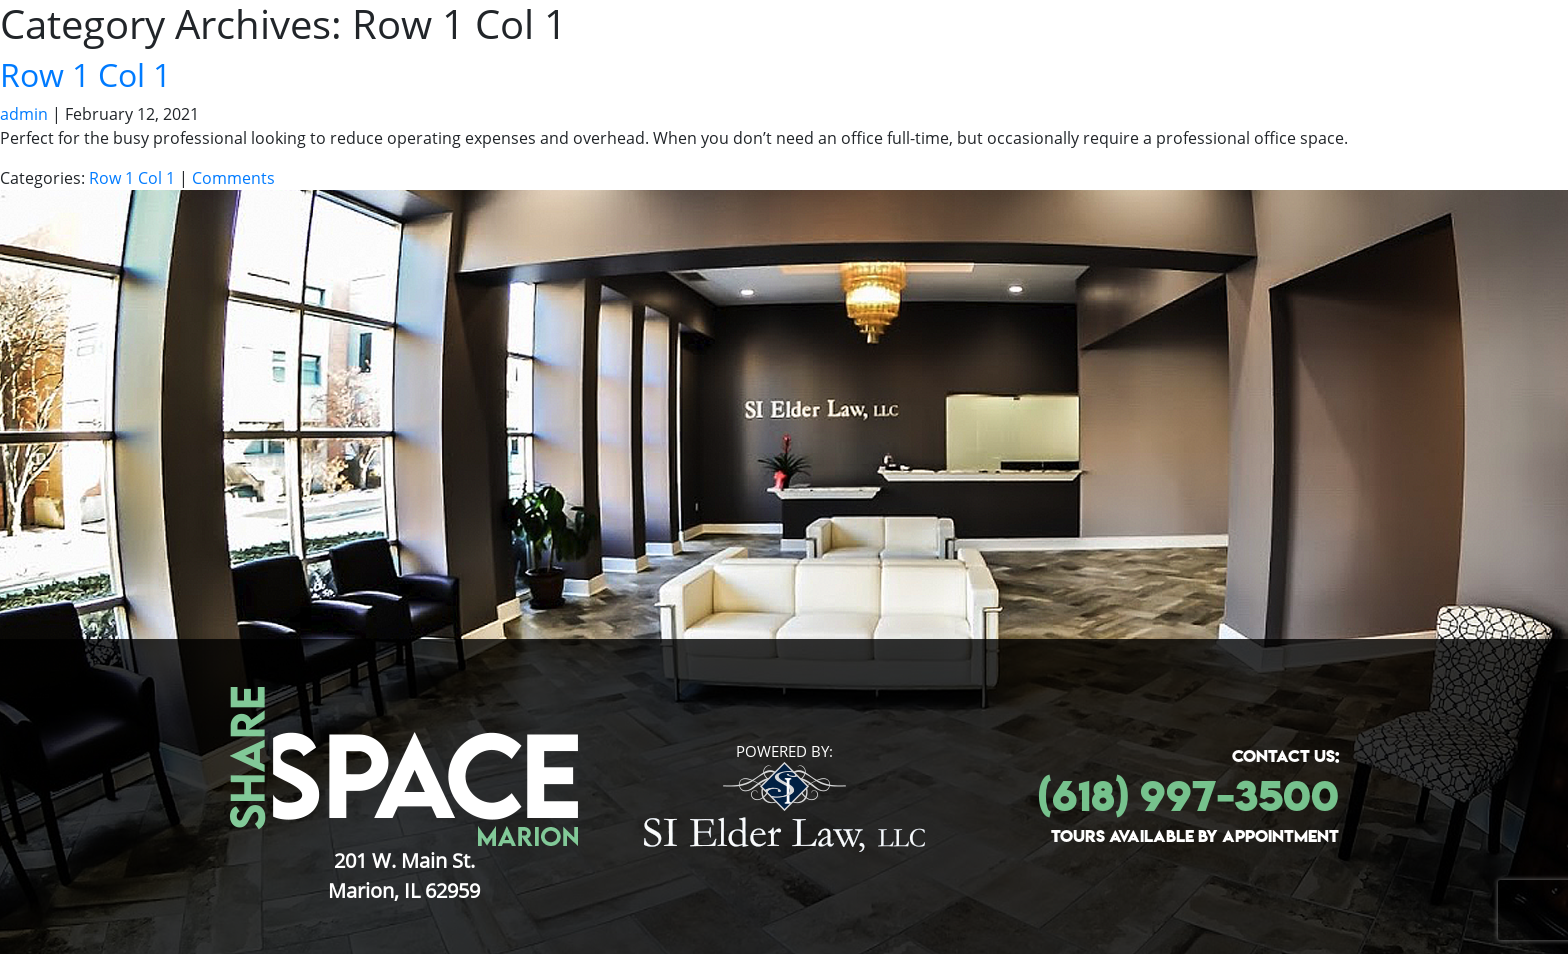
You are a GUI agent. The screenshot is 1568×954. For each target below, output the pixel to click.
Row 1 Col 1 (85, 74)
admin (24, 114)
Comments (233, 178)
